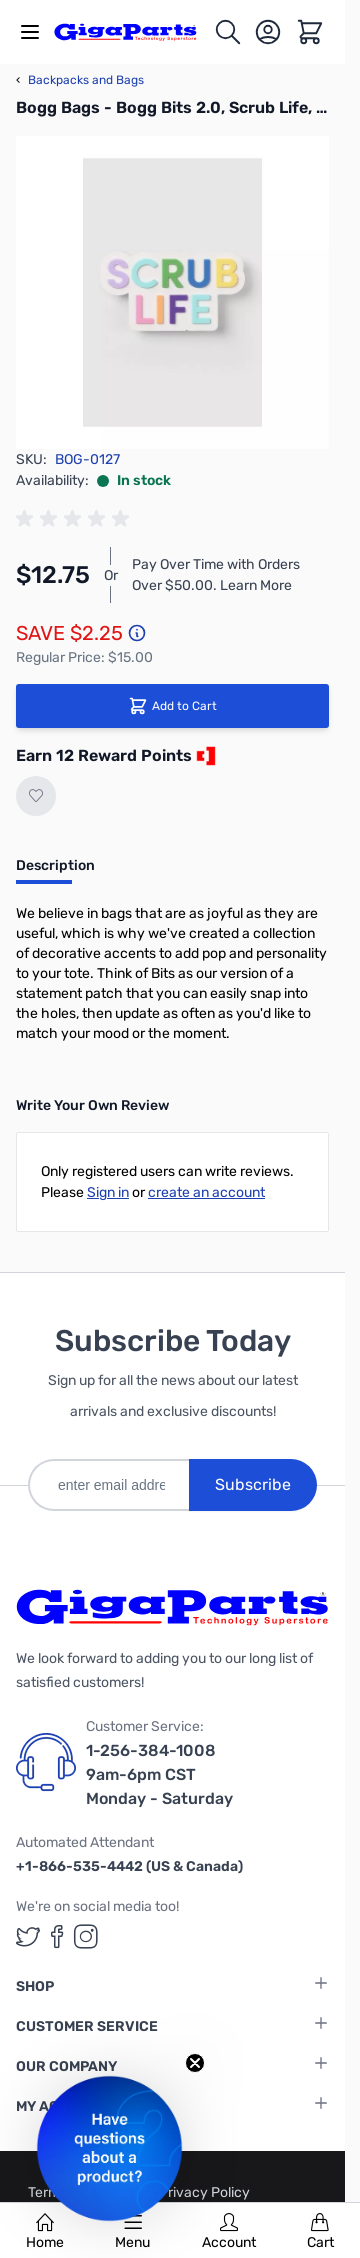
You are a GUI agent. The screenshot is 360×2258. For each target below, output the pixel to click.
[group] (76, 519)
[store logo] (133, 31)
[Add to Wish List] (36, 796)
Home (45, 2232)
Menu (132, 2232)
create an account (206, 1192)
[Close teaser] (195, 2063)
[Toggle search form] (228, 32)
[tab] (55, 872)
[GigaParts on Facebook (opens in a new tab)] (57, 1936)
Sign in (108, 1192)
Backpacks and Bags (80, 80)
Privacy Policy (204, 2192)
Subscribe (253, 1484)
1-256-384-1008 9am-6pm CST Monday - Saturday (159, 1774)
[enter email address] (108, 1485)
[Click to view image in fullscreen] (172, 292)
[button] (109, 2148)
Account (229, 2232)
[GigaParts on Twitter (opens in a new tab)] (28, 1936)
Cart (320, 2232)
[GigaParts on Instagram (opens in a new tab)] (86, 1936)
